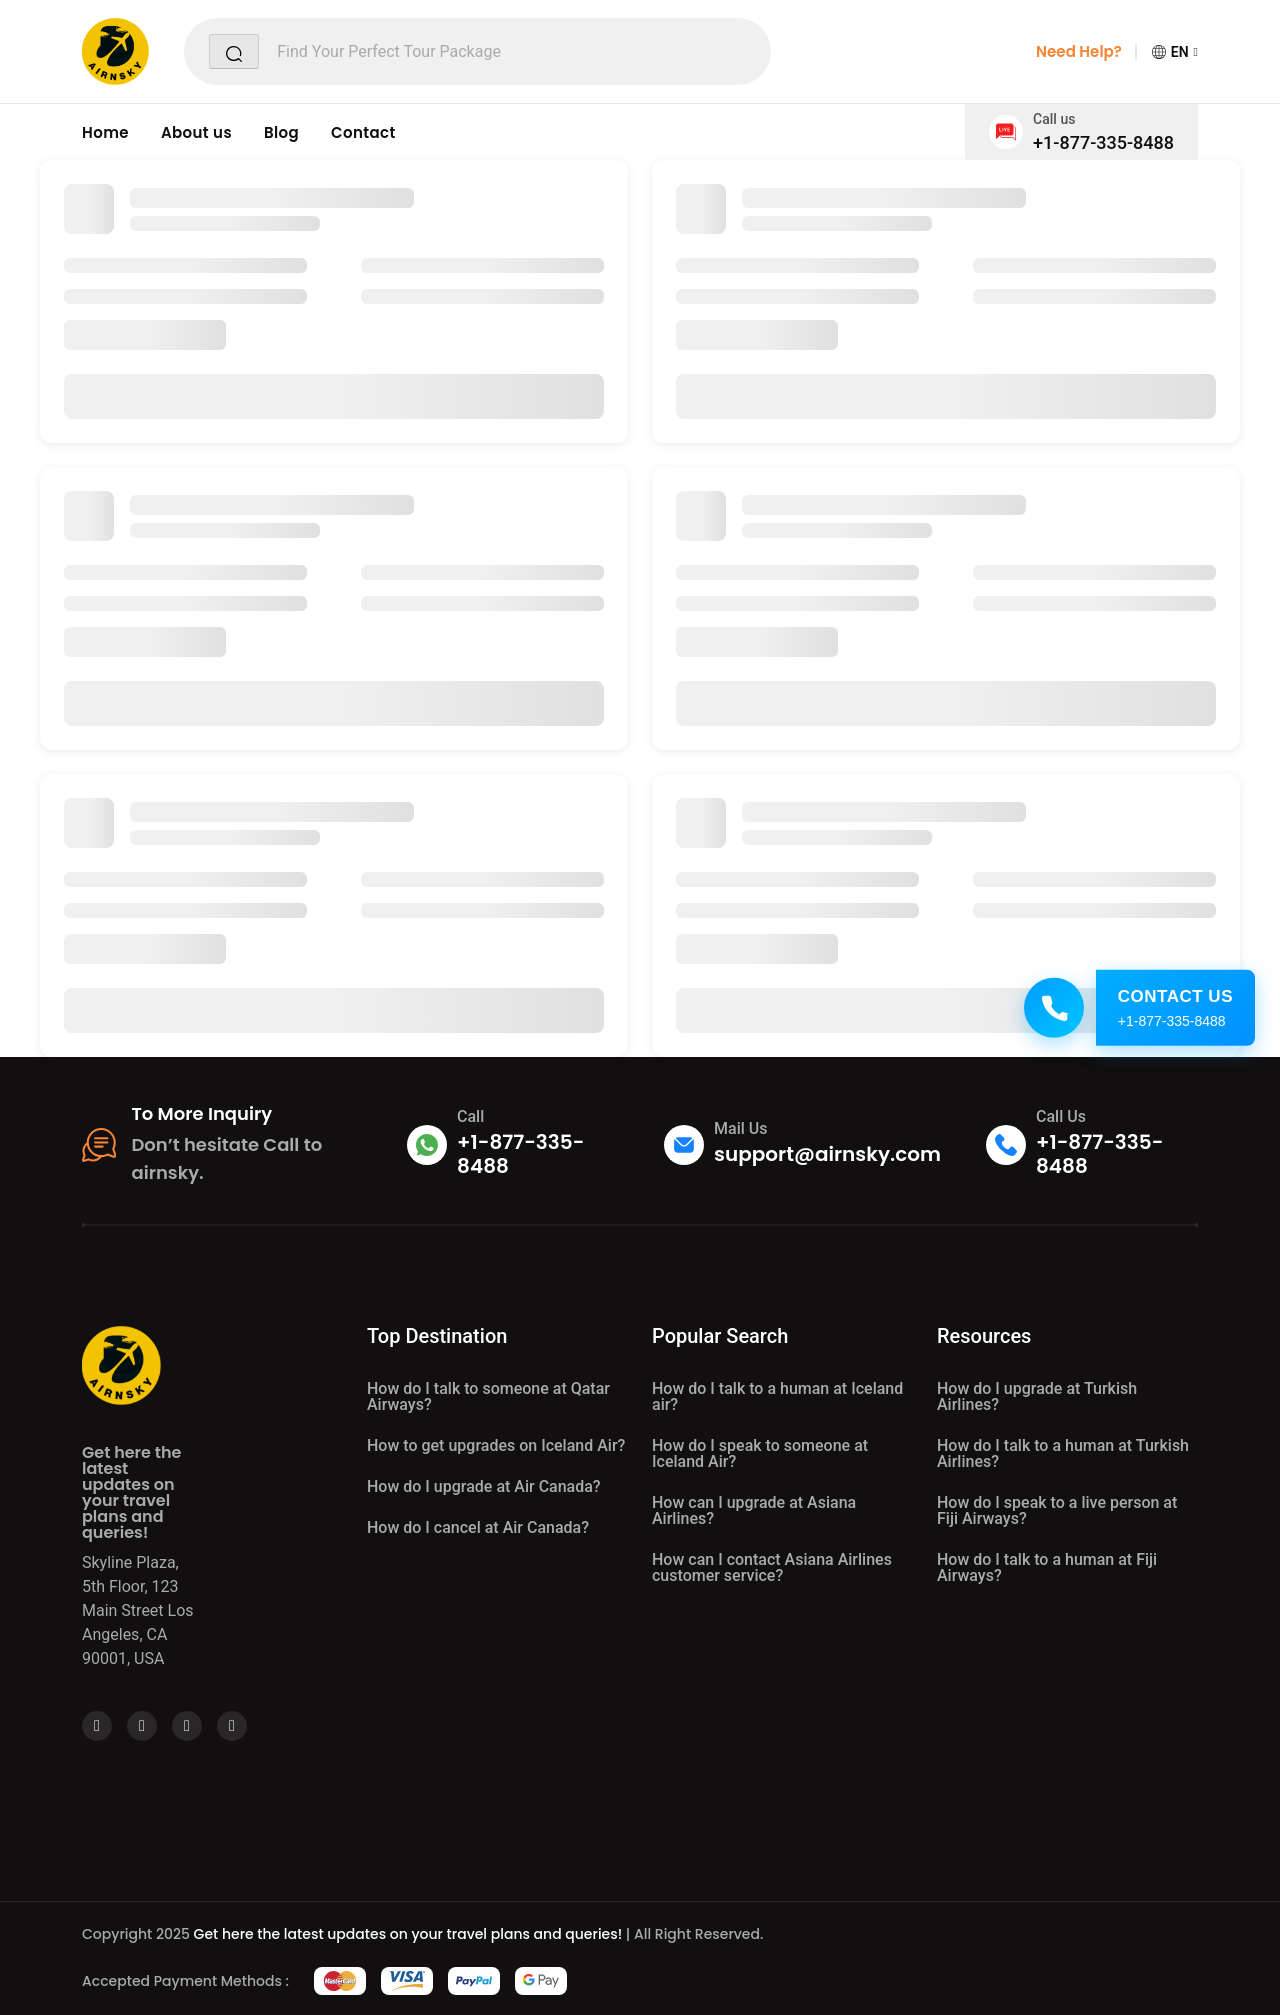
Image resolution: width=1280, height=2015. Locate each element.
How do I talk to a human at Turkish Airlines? (1063, 1453)
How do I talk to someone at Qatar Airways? (488, 1396)
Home (105, 132)
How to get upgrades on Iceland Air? (496, 1445)
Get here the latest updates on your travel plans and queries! (408, 1934)
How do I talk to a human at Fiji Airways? (1047, 1567)
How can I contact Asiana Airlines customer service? (772, 1567)
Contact (363, 132)
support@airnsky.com (827, 1154)
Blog (281, 132)
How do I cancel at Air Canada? (478, 1527)
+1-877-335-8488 (1103, 142)
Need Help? (1079, 51)
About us (196, 132)
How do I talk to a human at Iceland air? (777, 1396)
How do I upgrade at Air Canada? (484, 1486)
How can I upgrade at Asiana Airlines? (754, 1510)
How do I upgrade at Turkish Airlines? (1037, 1396)
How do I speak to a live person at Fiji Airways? (1057, 1510)
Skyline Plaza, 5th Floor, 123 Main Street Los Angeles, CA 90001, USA (138, 1610)
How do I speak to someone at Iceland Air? (760, 1453)
